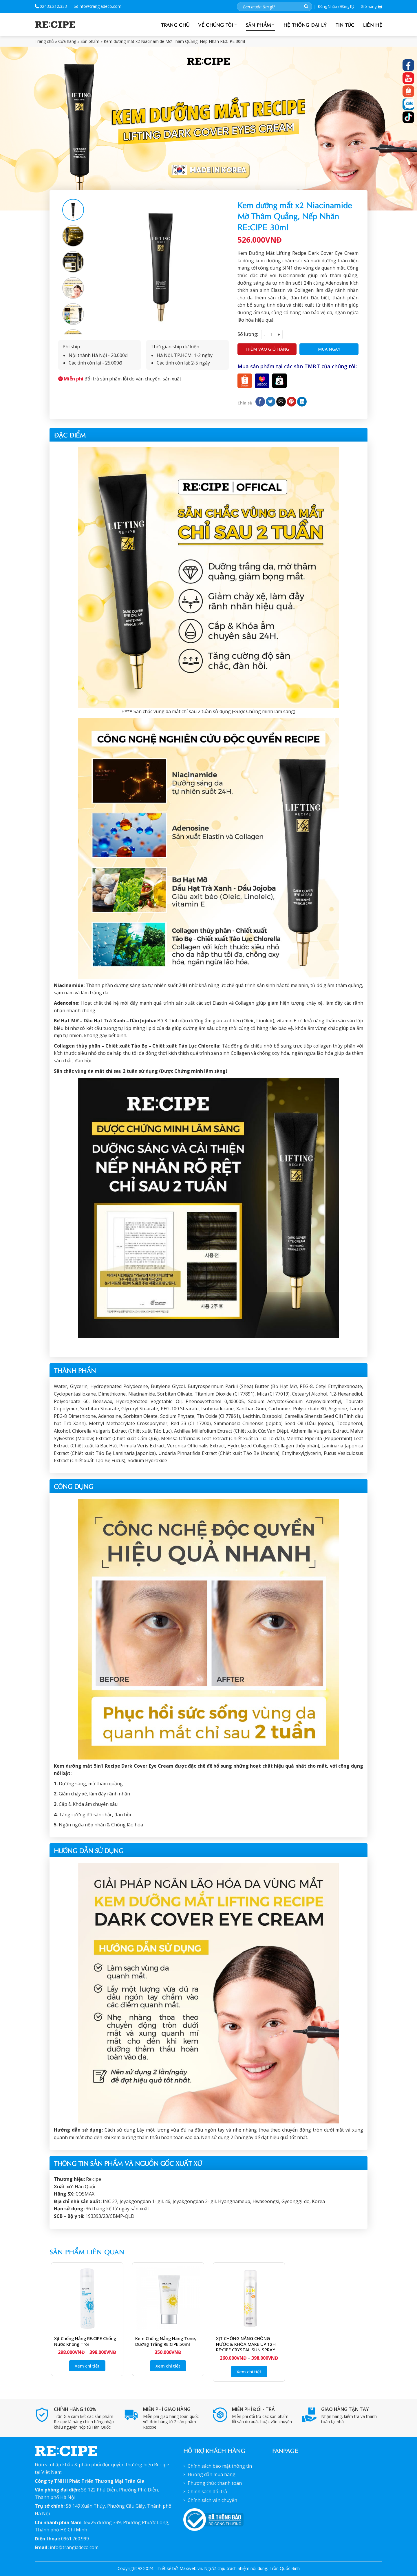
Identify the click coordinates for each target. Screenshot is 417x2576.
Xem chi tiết (87, 2366)
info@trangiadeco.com (97, 6)
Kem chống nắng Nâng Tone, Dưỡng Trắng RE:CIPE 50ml (165, 2341)
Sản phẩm (260, 24)
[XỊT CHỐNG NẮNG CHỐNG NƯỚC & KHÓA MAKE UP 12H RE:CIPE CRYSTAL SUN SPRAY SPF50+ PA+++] (249, 2298)
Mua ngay (329, 349)
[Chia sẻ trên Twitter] (270, 402)
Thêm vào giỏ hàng (267, 349)
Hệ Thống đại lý (305, 24)
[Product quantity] (271, 334)
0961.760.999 (75, 2538)
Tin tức (345, 24)
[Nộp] (306, 6)
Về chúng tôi (217, 24)
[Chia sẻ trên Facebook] (260, 402)
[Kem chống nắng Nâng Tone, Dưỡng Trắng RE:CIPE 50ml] (168, 2298)
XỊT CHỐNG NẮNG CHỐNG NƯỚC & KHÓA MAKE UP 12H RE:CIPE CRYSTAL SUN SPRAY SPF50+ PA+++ (246, 2344)
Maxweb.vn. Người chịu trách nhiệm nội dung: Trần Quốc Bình (240, 2568)
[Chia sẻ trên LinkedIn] (302, 402)
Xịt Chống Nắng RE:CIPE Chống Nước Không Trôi (85, 2341)
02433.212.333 (51, 6)
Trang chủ (175, 24)
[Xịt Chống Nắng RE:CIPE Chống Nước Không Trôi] (87, 2298)
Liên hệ (372, 24)
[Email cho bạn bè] (281, 402)
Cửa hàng (67, 41)
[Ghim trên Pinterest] (291, 402)
